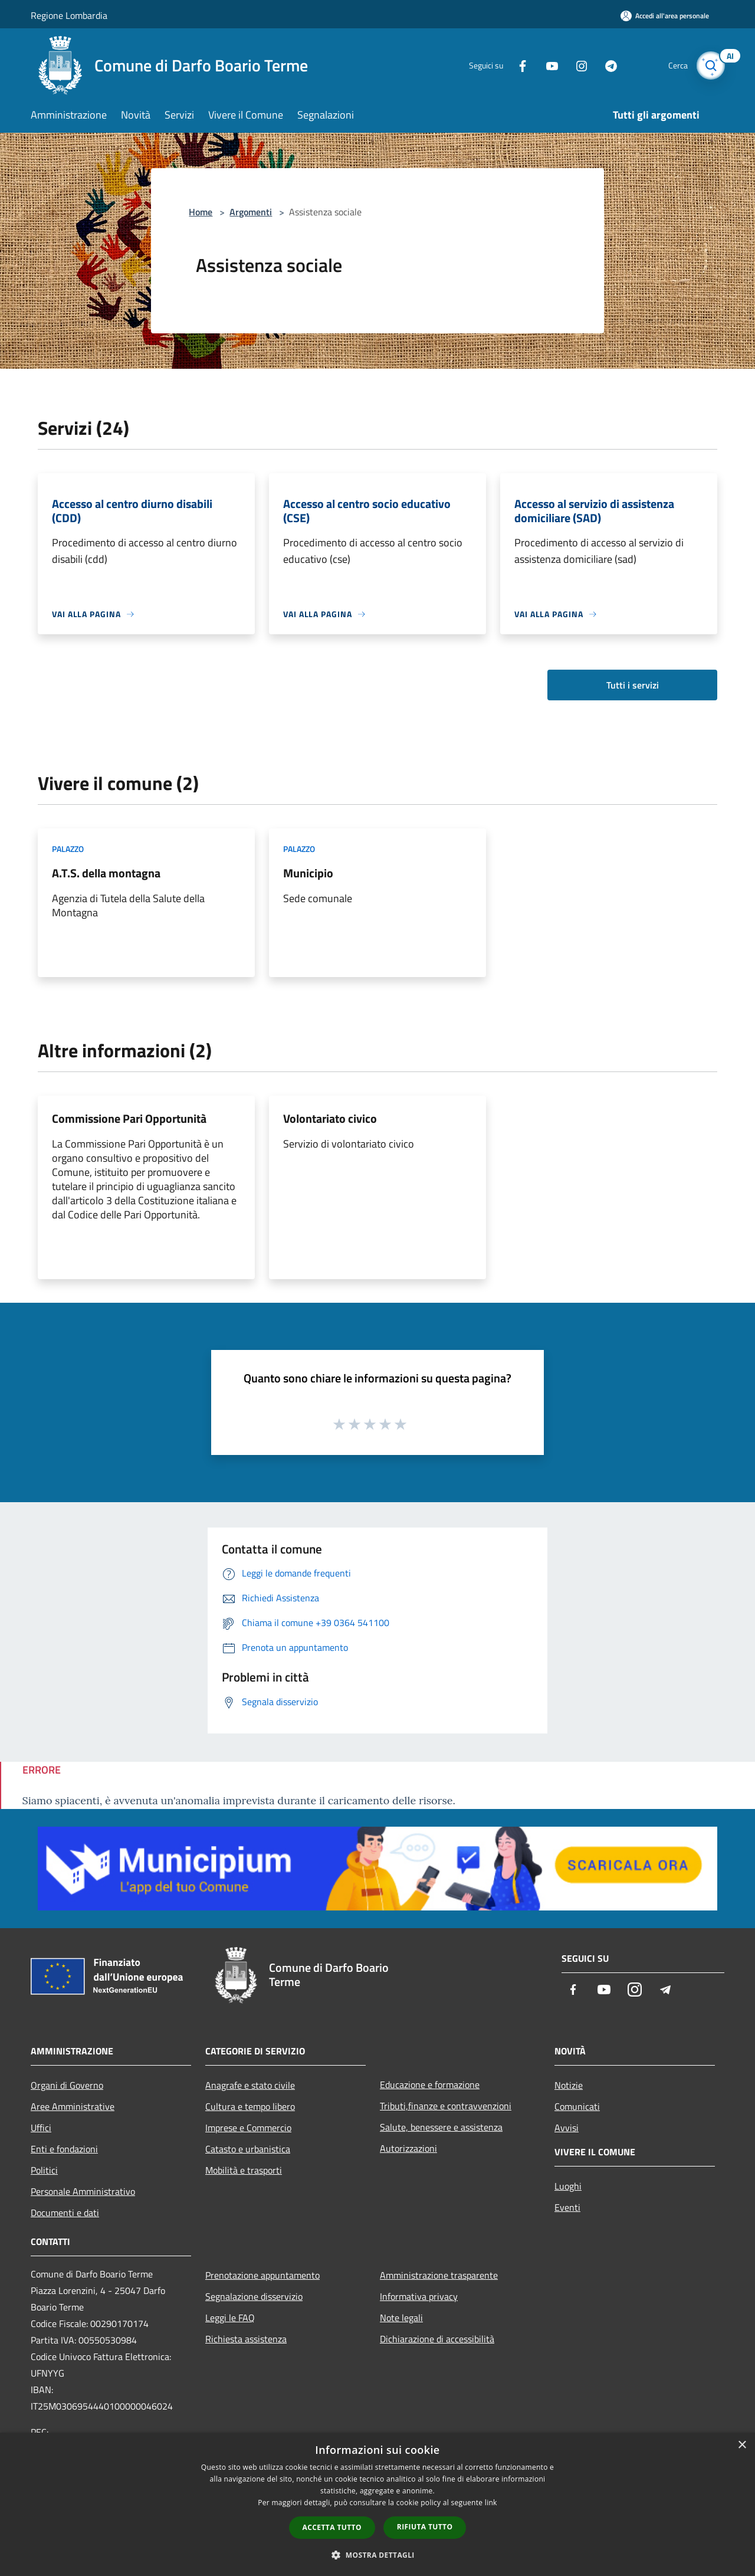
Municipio (308, 873)
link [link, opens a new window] (491, 2503)
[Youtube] (546, 65)
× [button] (741, 2445)
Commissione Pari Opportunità (129, 1118)
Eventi (567, 2207)
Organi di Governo (67, 2085)
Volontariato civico (330, 1118)
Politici (44, 2170)
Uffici (41, 2128)
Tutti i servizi (632, 685)
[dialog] (377, 2504)
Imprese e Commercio (248, 2128)
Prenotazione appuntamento (262, 2275)
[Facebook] (516, 65)
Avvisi (566, 2128)
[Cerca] (710, 65)
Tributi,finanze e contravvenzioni (445, 2106)
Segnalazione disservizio (254, 2296)
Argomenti (250, 212)
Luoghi (568, 2186)
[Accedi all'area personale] (664, 16)
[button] (377, 2555)
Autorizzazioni (408, 2148)
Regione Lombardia (69, 15)
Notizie (568, 2085)
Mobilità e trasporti (243, 2170)
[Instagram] (575, 65)
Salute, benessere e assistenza (441, 2127)
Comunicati (577, 2106)
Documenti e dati (65, 2212)
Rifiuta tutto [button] (425, 2527)
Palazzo (68, 849)
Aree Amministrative (72, 2106)
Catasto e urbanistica (247, 2149)
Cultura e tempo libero (250, 2106)
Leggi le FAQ (230, 2317)
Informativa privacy (419, 2296)
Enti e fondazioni (64, 2149)
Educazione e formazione (430, 2084)
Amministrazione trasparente (439, 2275)
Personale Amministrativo (83, 2191)
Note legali (401, 2317)
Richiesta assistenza (246, 2339)
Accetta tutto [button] (332, 2527)
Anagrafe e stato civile (250, 2085)
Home (200, 212)
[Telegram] (605, 65)
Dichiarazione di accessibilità (437, 2339)
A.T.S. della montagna (106, 873)
